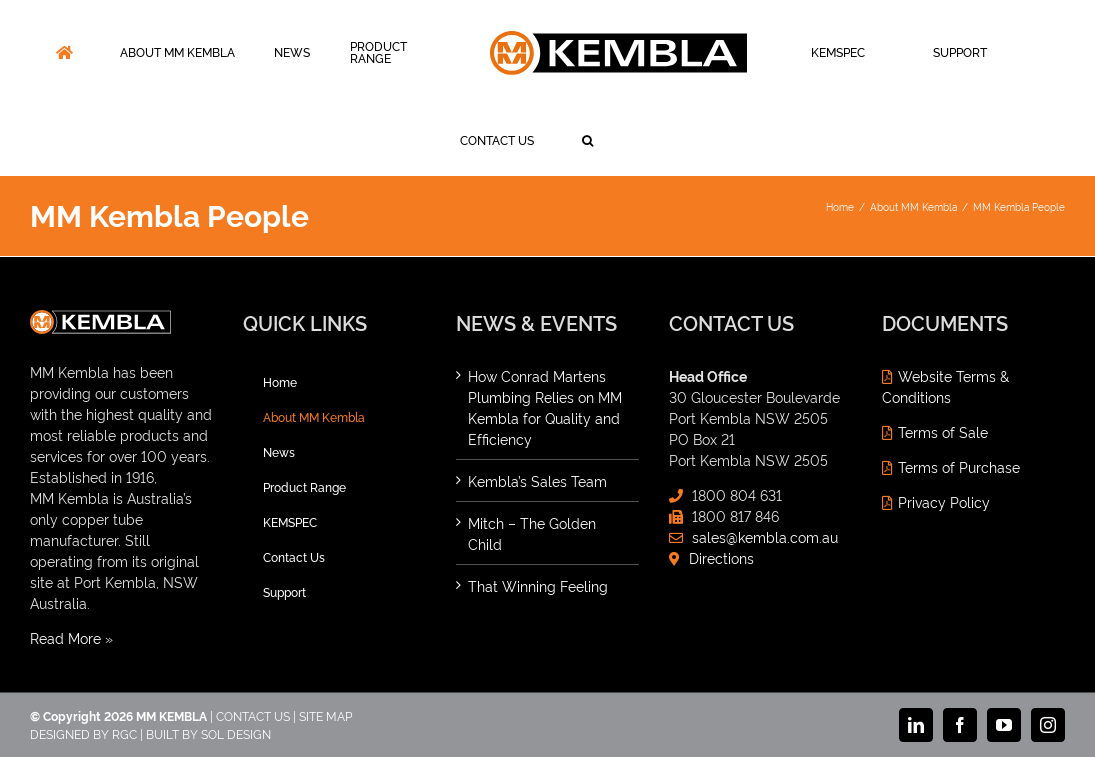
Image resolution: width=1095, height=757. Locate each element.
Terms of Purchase (959, 466)
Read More (65, 637)
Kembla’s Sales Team (537, 480)
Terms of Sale (943, 431)
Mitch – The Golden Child (532, 533)
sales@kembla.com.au (765, 536)
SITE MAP (325, 715)
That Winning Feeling (538, 585)
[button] (587, 141)
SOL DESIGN (236, 733)
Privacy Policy (944, 501)
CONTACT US (253, 715)
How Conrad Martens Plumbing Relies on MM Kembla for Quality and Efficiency (545, 407)
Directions (721, 557)
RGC (124, 733)
